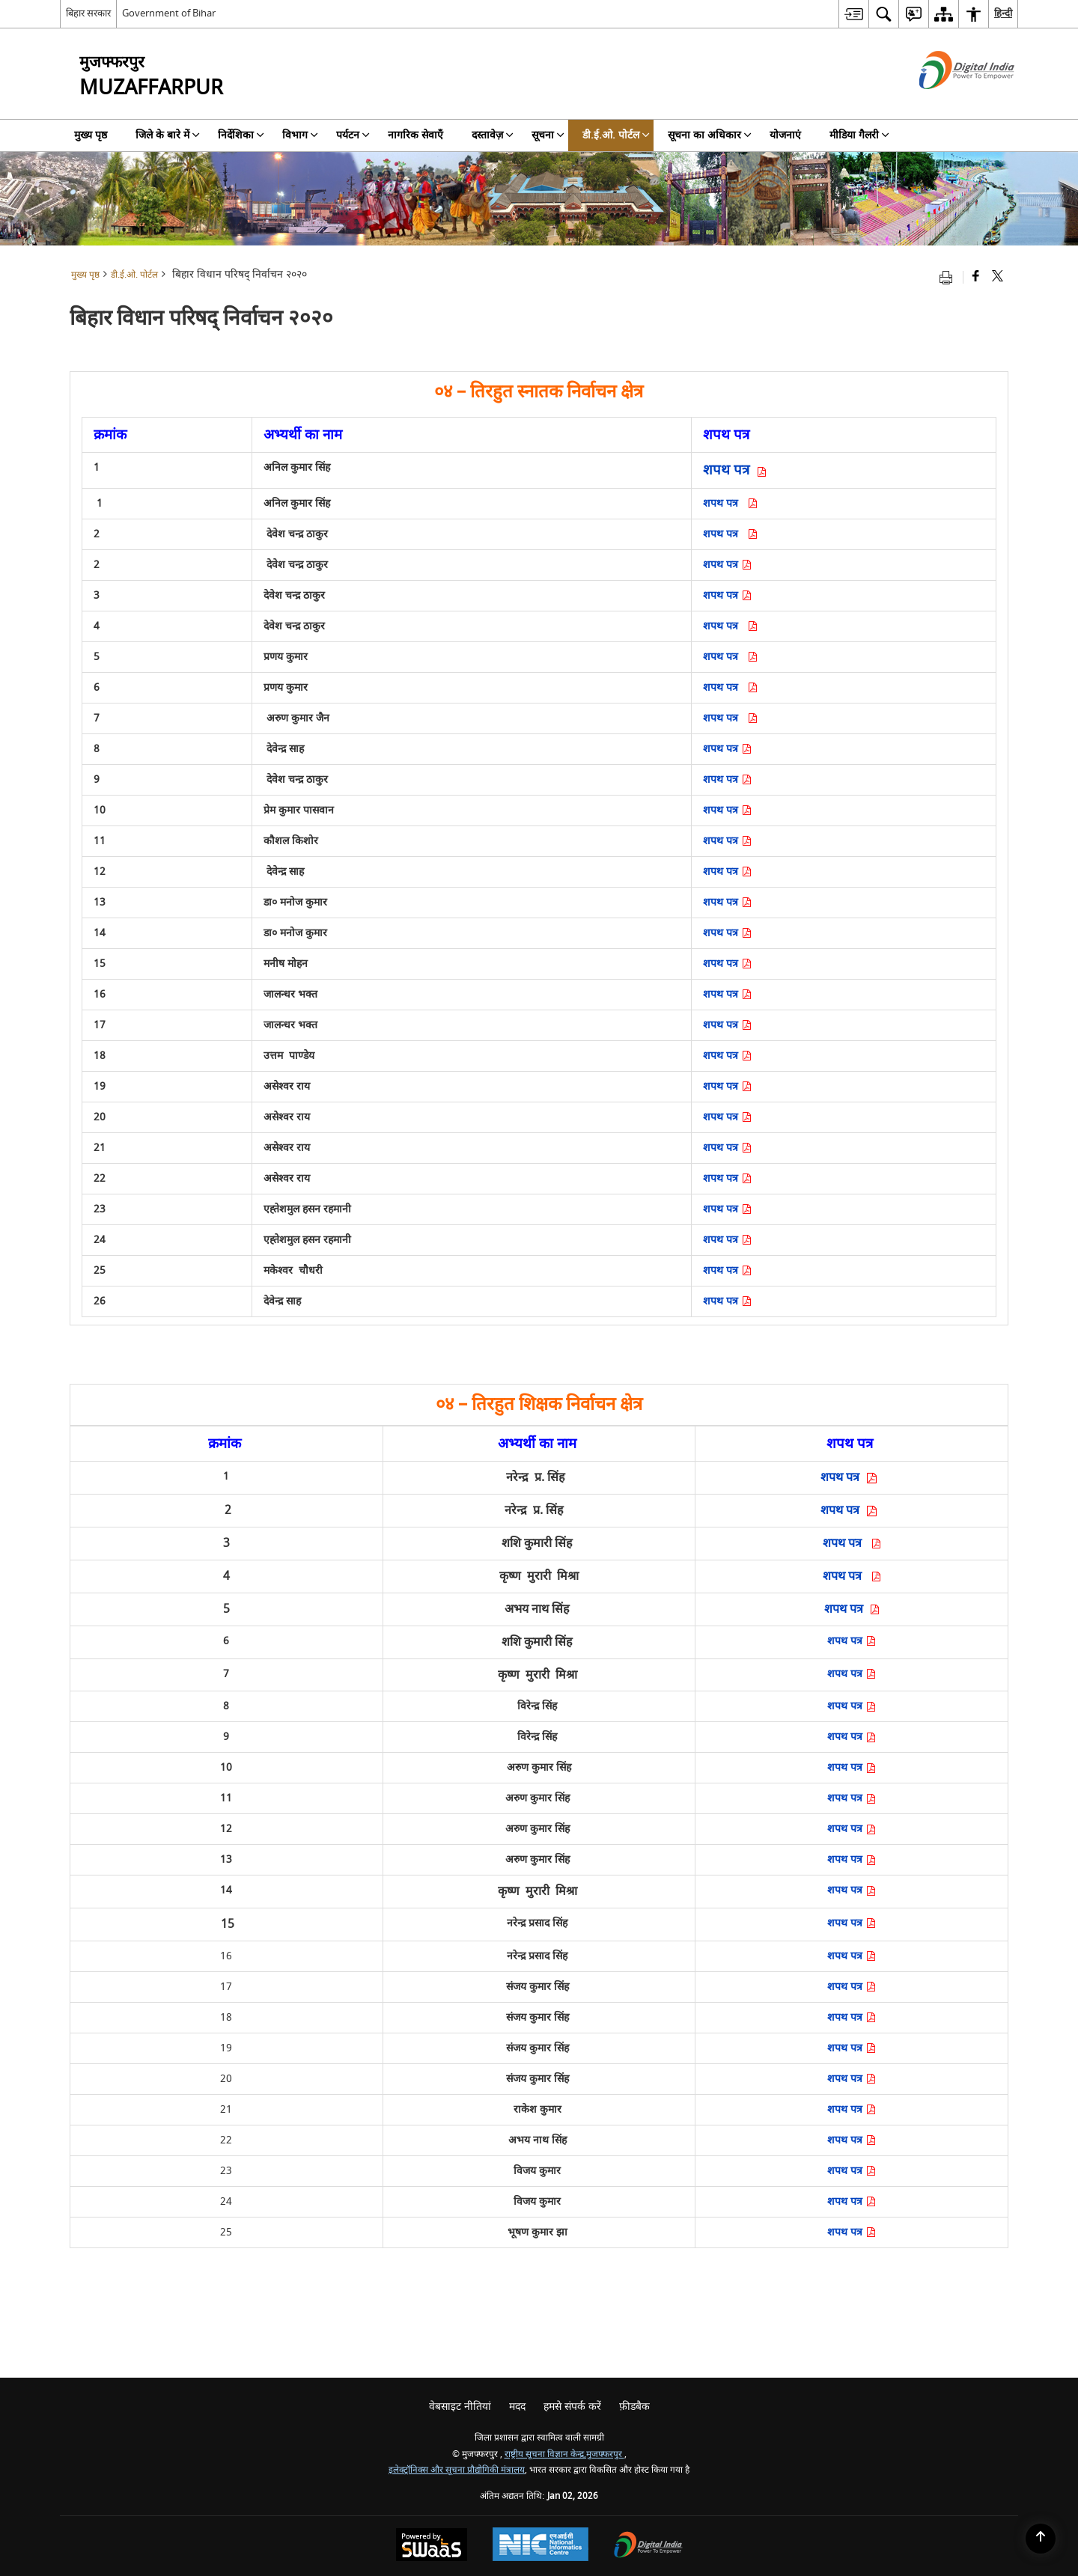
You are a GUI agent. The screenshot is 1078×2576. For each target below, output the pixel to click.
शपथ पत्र (732, 503)
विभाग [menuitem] (300, 135)
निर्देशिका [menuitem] (241, 135)
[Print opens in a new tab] (949, 277)
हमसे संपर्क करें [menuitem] (572, 2406)
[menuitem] (853, 14)
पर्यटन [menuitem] (353, 135)
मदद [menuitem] (517, 2406)
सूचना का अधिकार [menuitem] (710, 135)
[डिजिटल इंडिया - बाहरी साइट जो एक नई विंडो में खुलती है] (948, 102)
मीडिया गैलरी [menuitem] (859, 135)
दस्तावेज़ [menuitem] (493, 135)
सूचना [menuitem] (548, 135)
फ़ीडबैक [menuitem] (634, 2406)
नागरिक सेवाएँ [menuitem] (415, 135)
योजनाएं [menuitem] (785, 135)
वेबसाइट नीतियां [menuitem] (460, 2406)
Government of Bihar (169, 13)
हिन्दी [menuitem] (1003, 13)
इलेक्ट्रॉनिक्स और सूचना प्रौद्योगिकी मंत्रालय (457, 2470)
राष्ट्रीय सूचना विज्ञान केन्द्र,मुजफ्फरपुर (564, 2454)
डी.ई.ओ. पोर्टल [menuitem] (616, 135)
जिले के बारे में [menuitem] (167, 135)
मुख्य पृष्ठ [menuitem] (90, 135)
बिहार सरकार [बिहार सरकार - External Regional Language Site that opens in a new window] (88, 13)
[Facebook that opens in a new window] (975, 277)
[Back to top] (1041, 2539)
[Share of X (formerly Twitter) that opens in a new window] (997, 277)
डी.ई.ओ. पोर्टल (134, 275)
